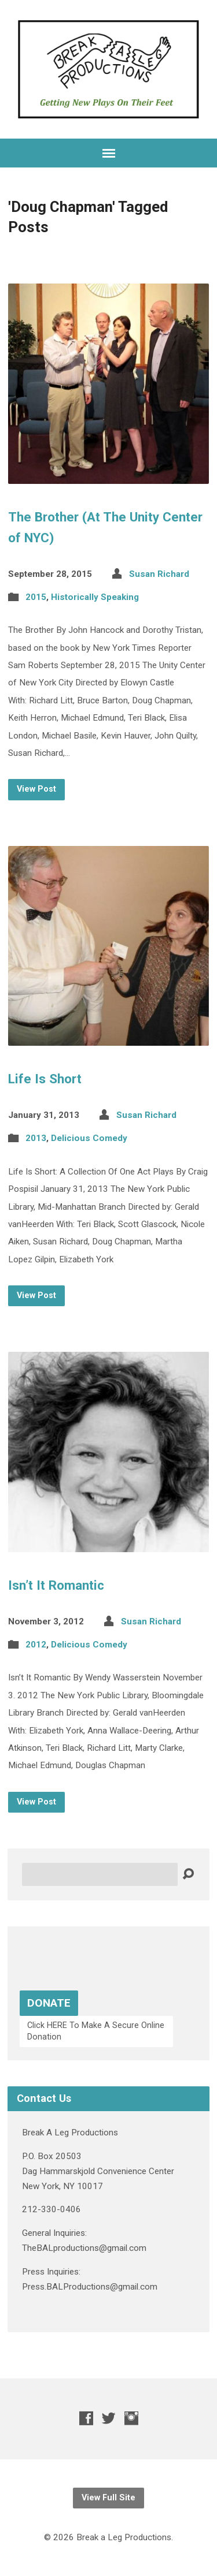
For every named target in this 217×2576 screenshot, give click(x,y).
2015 (35, 597)
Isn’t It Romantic (56, 1585)
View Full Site (108, 2498)
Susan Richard (159, 574)
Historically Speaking (95, 597)
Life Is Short (45, 1078)
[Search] (100, 1874)
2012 (35, 1644)
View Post (36, 789)
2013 (35, 1138)
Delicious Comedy (89, 1138)
